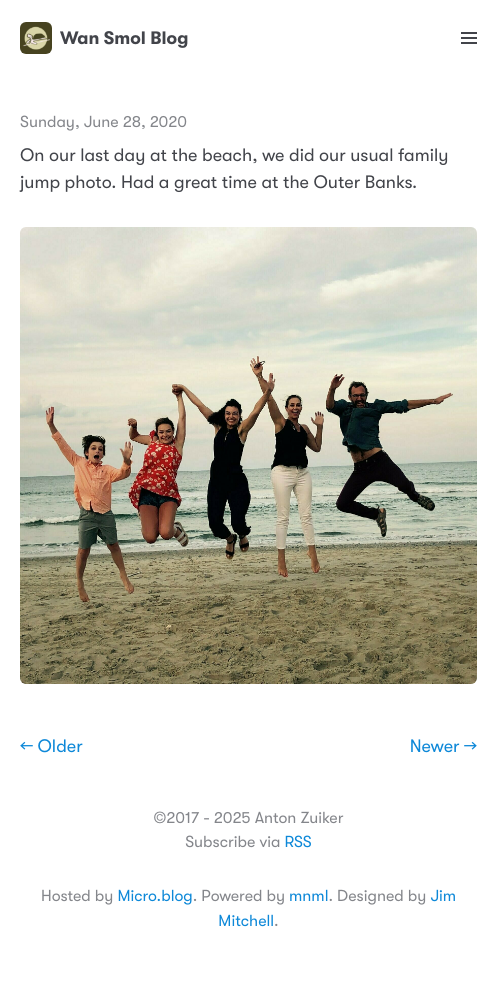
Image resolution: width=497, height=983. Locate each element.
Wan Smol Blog (104, 38)
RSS (297, 842)
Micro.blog (154, 896)
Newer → (443, 747)
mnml (308, 896)
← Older (51, 747)
